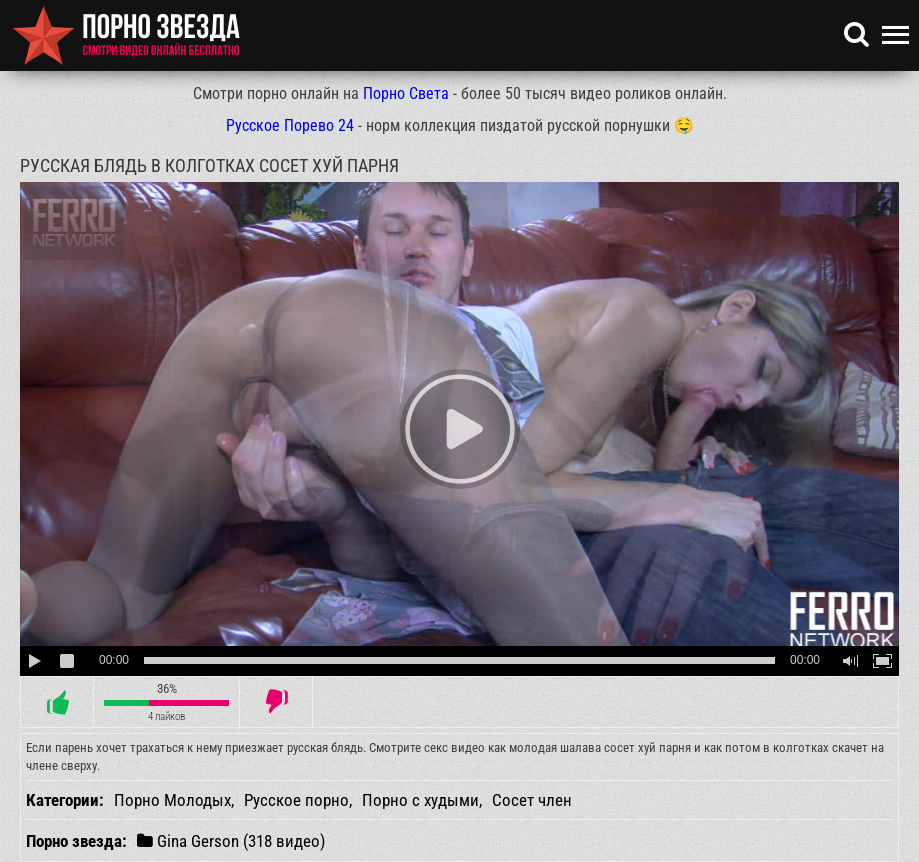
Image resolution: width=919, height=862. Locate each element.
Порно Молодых (172, 800)
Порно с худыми (420, 800)
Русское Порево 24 (290, 125)
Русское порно (296, 800)
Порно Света (406, 93)
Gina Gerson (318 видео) (231, 840)
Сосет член (532, 800)
